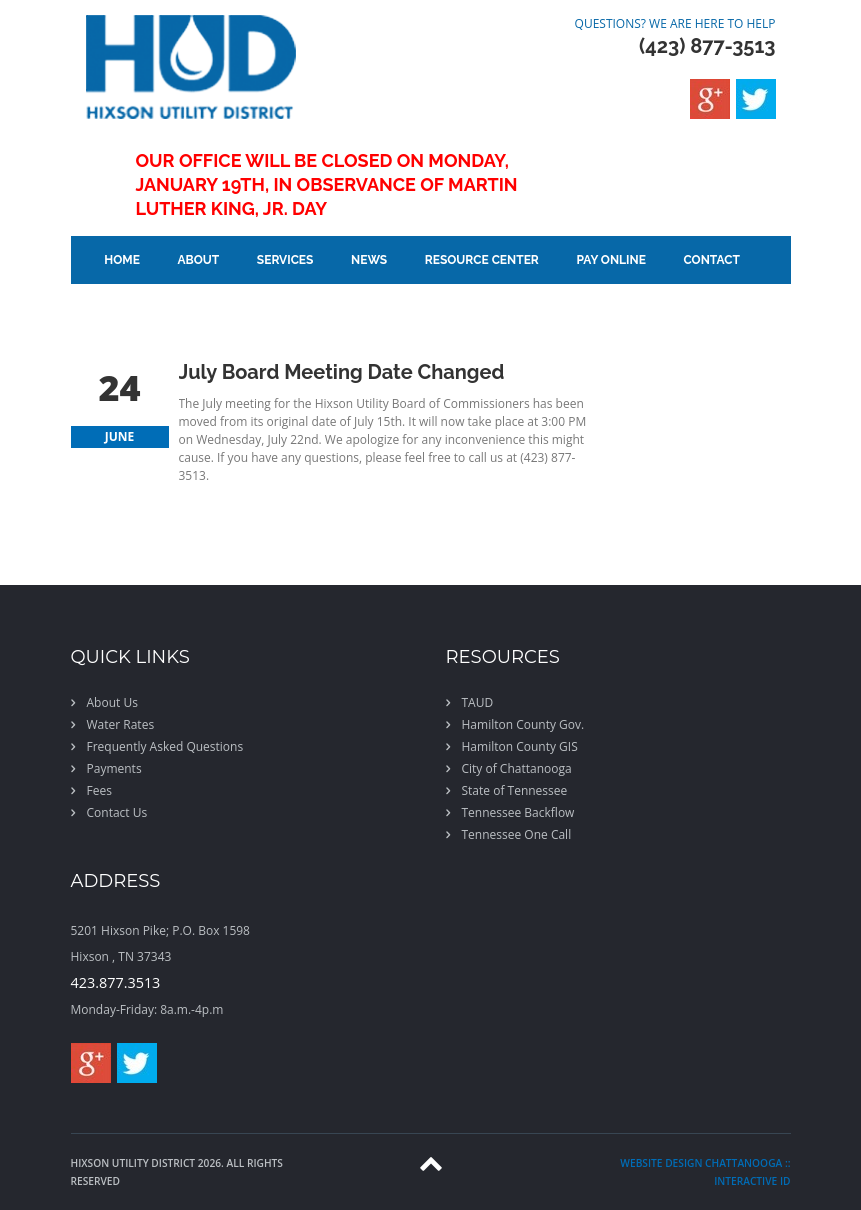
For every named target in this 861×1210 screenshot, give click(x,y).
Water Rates (121, 724)
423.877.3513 (116, 982)
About (199, 260)
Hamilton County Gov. (523, 724)
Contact (711, 260)
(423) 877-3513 (707, 46)
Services (285, 260)
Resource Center (482, 260)
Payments (114, 768)
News (369, 260)
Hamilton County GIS (520, 746)
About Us (112, 702)
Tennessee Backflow (518, 812)
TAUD (478, 702)
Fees (99, 790)
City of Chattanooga (517, 768)
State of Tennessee (515, 790)
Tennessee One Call (517, 834)
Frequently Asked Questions (165, 746)
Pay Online (610, 260)
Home (122, 260)
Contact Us (117, 812)
